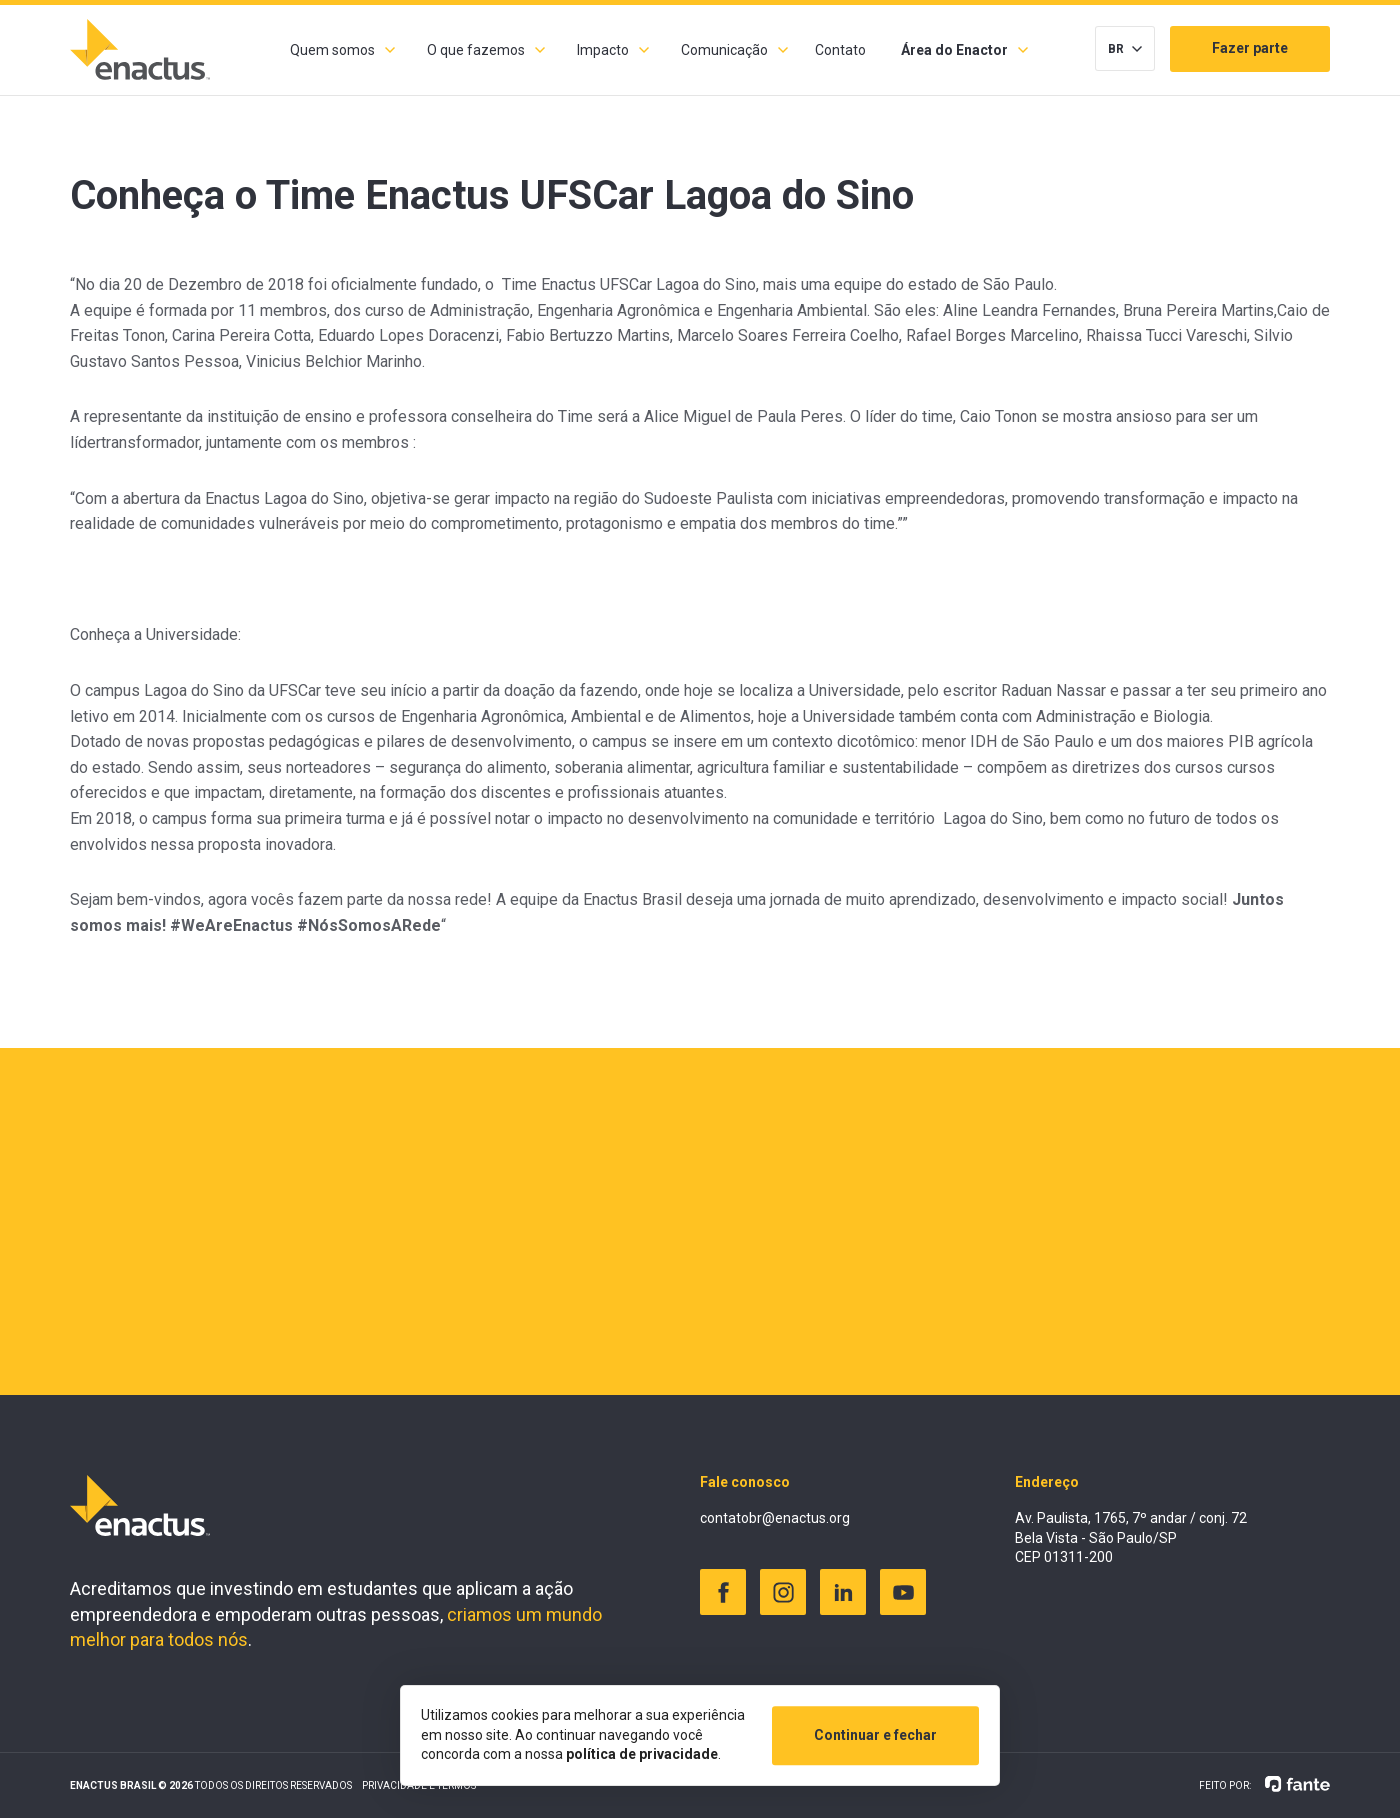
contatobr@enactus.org (775, 1518)
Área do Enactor (954, 50)
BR (1116, 49)
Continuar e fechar (875, 1735)
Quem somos (332, 50)
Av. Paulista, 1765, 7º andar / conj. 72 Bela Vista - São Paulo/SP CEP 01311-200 (1131, 1537)
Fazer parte (1250, 48)
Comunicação (724, 50)
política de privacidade (642, 1754)
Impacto (603, 50)
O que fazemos (476, 50)
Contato (840, 50)
